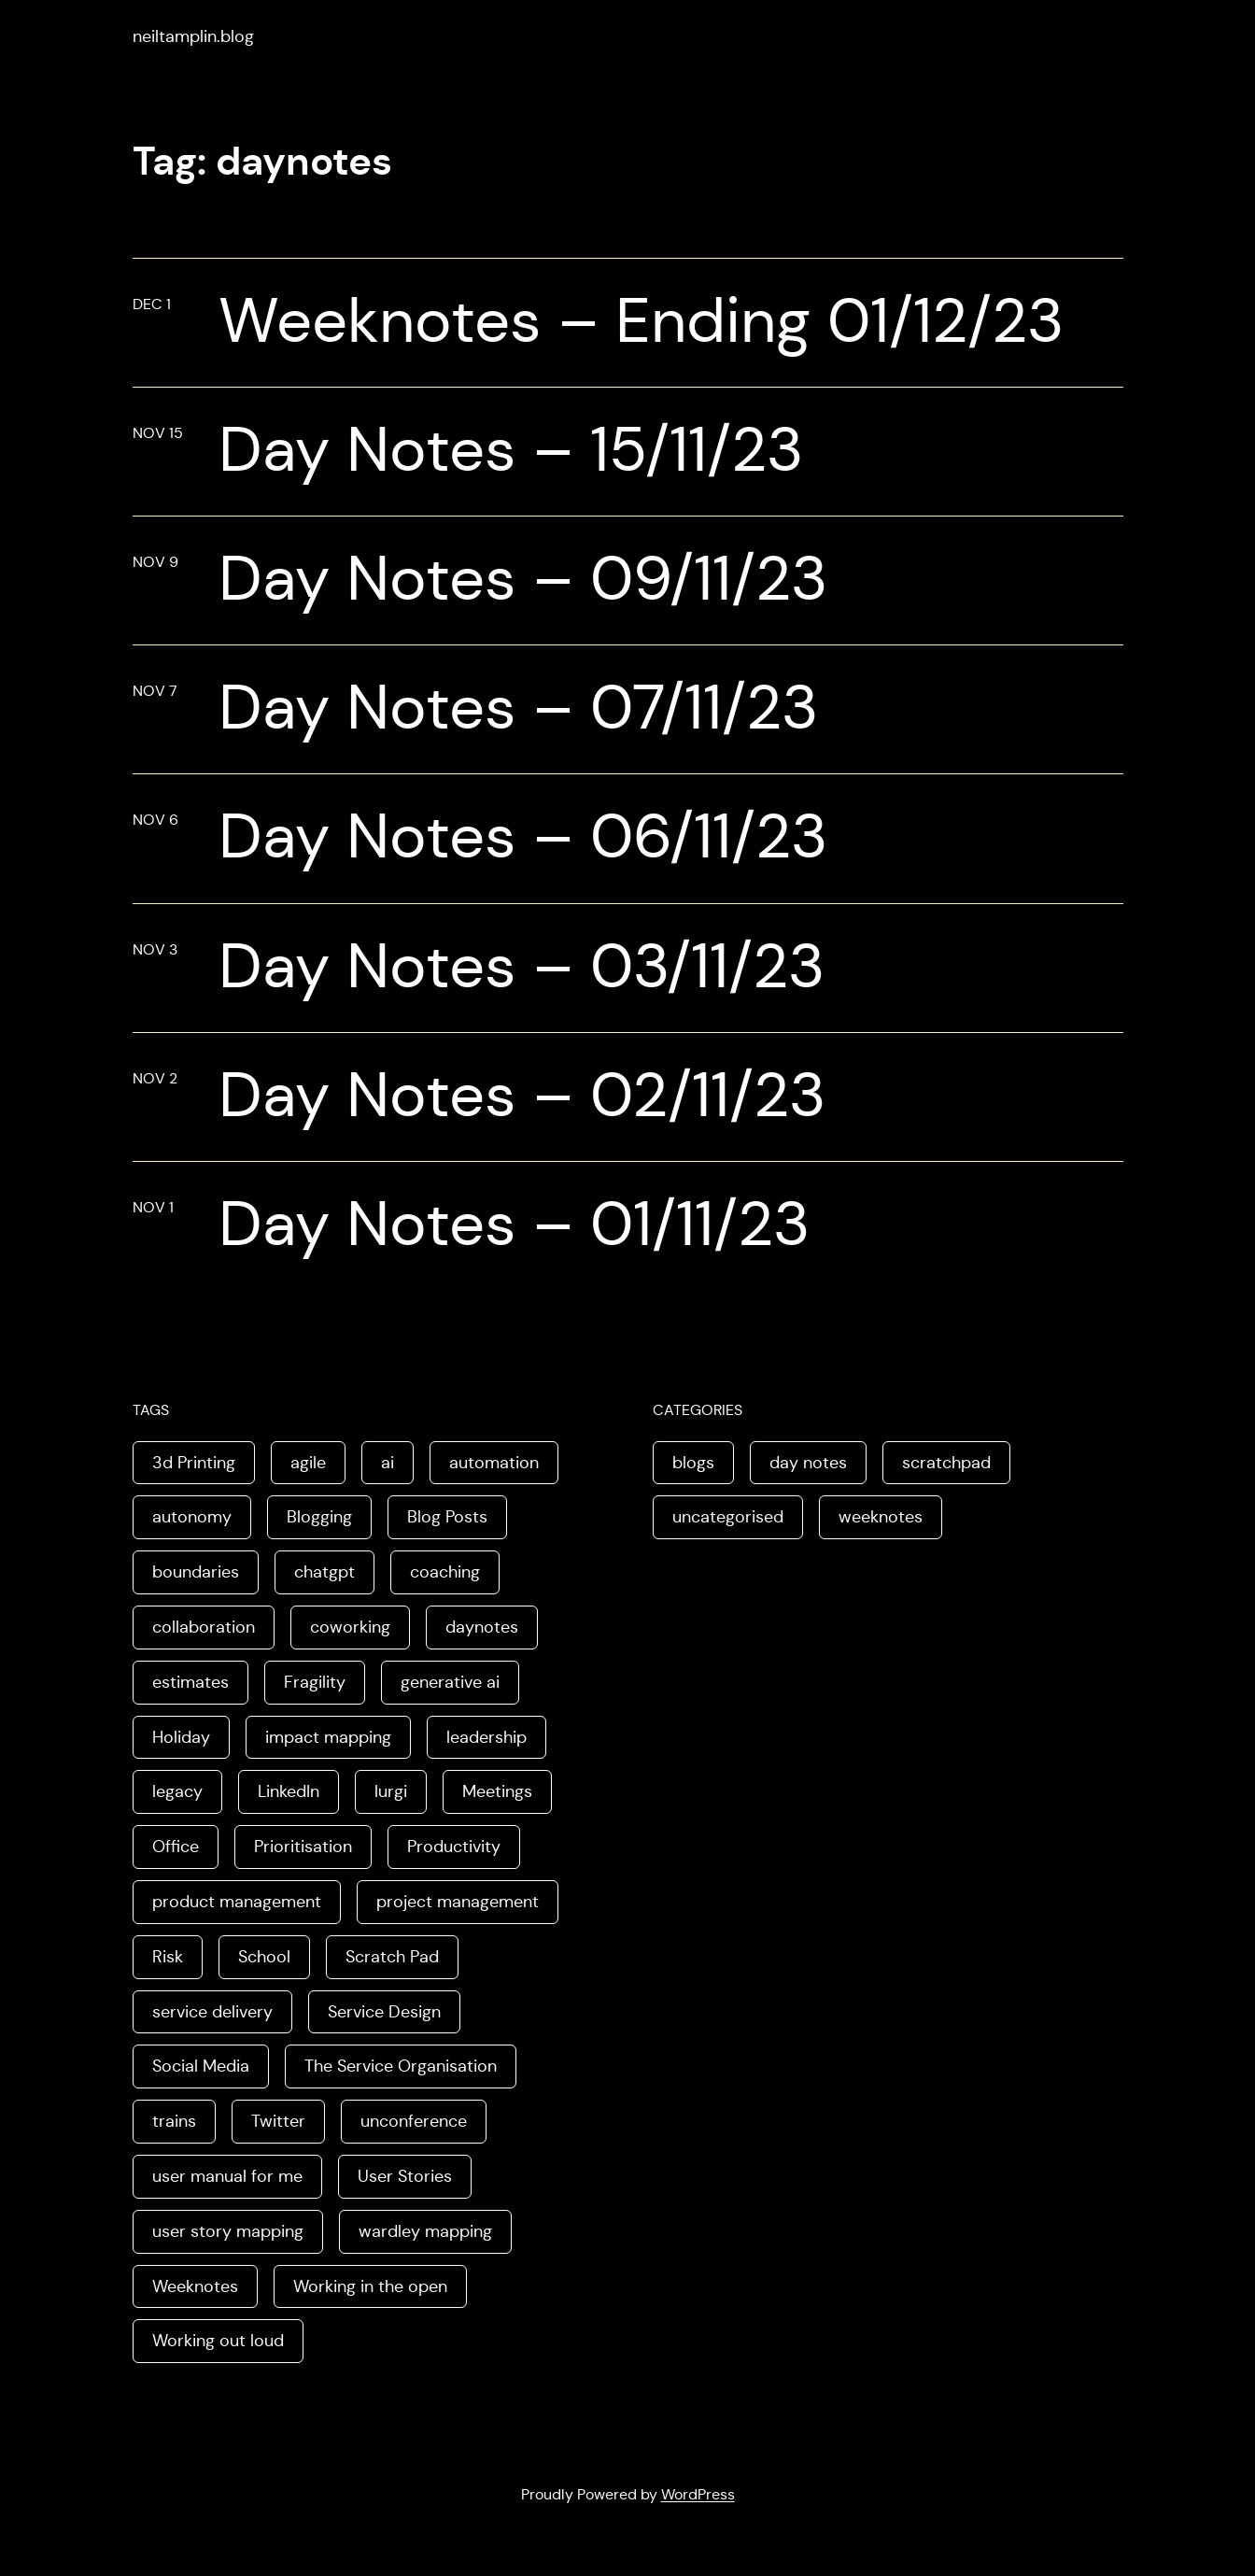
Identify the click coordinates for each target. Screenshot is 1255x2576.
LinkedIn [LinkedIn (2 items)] (288, 1791)
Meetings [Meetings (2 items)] (497, 1791)
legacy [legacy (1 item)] (177, 1791)
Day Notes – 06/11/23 (523, 836)
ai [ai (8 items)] (387, 1462)
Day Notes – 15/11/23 (511, 450)
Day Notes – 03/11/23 (522, 966)
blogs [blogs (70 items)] (693, 1462)
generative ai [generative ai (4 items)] (450, 1682)
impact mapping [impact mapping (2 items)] (328, 1737)
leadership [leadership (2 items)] (486, 1737)
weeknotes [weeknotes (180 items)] (881, 1517)
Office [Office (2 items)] (175, 1846)
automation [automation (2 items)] (494, 1462)
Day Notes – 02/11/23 (522, 1095)
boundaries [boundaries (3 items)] (195, 1572)
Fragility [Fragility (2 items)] (314, 1682)
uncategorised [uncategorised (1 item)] (727, 1517)
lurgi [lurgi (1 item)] (390, 1791)
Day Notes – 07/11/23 (518, 707)
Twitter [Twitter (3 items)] (278, 2121)
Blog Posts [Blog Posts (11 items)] (447, 1517)
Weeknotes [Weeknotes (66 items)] (195, 2286)
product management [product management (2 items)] (236, 1901)
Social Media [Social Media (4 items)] (200, 2066)
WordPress (698, 2494)
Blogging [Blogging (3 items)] (319, 1517)
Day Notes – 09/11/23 (523, 579)
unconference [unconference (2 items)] (413, 2121)
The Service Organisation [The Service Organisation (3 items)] (400, 2066)
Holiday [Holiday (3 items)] (181, 1737)
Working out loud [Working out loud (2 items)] (218, 2340)
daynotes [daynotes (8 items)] (481, 1627)
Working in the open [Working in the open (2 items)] (370, 2286)
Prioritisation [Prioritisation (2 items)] (303, 1846)
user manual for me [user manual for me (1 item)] (227, 2176)
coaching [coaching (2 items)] (445, 1572)
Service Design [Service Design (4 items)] (384, 2012)
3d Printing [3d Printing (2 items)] (193, 1462)
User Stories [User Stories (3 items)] (405, 2176)
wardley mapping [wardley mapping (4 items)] (425, 2231)
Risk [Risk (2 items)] (167, 1956)
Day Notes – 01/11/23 (514, 1224)
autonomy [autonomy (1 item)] (192, 1517)
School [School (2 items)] (264, 1956)
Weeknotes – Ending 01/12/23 (641, 321)
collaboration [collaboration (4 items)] (203, 1627)
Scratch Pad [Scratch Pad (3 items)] (392, 1956)
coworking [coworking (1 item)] (350, 1627)
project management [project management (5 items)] (457, 1901)
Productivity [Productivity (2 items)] (454, 1846)
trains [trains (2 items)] (174, 2121)
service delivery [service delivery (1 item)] (212, 2012)
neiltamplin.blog (193, 36)
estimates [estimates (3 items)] (190, 1682)
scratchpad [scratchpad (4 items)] (946, 1462)
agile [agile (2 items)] (308, 1462)
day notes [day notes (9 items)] (808, 1462)
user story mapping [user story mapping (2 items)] (227, 2231)
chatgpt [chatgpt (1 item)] (324, 1572)
